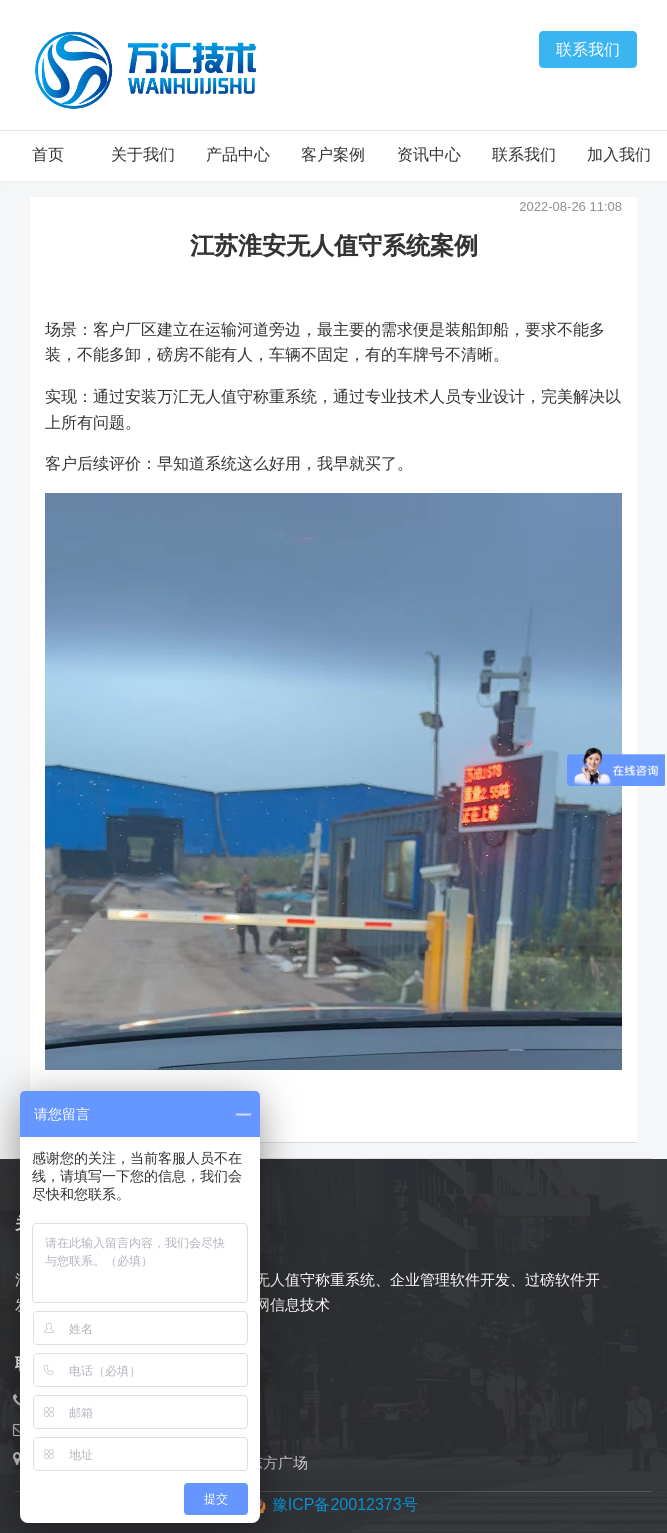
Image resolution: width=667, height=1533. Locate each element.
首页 (48, 154)
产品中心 (238, 154)
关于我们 (143, 154)
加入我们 (619, 154)
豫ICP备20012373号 (345, 1504)
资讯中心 (429, 154)
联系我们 (588, 49)
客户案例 (333, 154)
